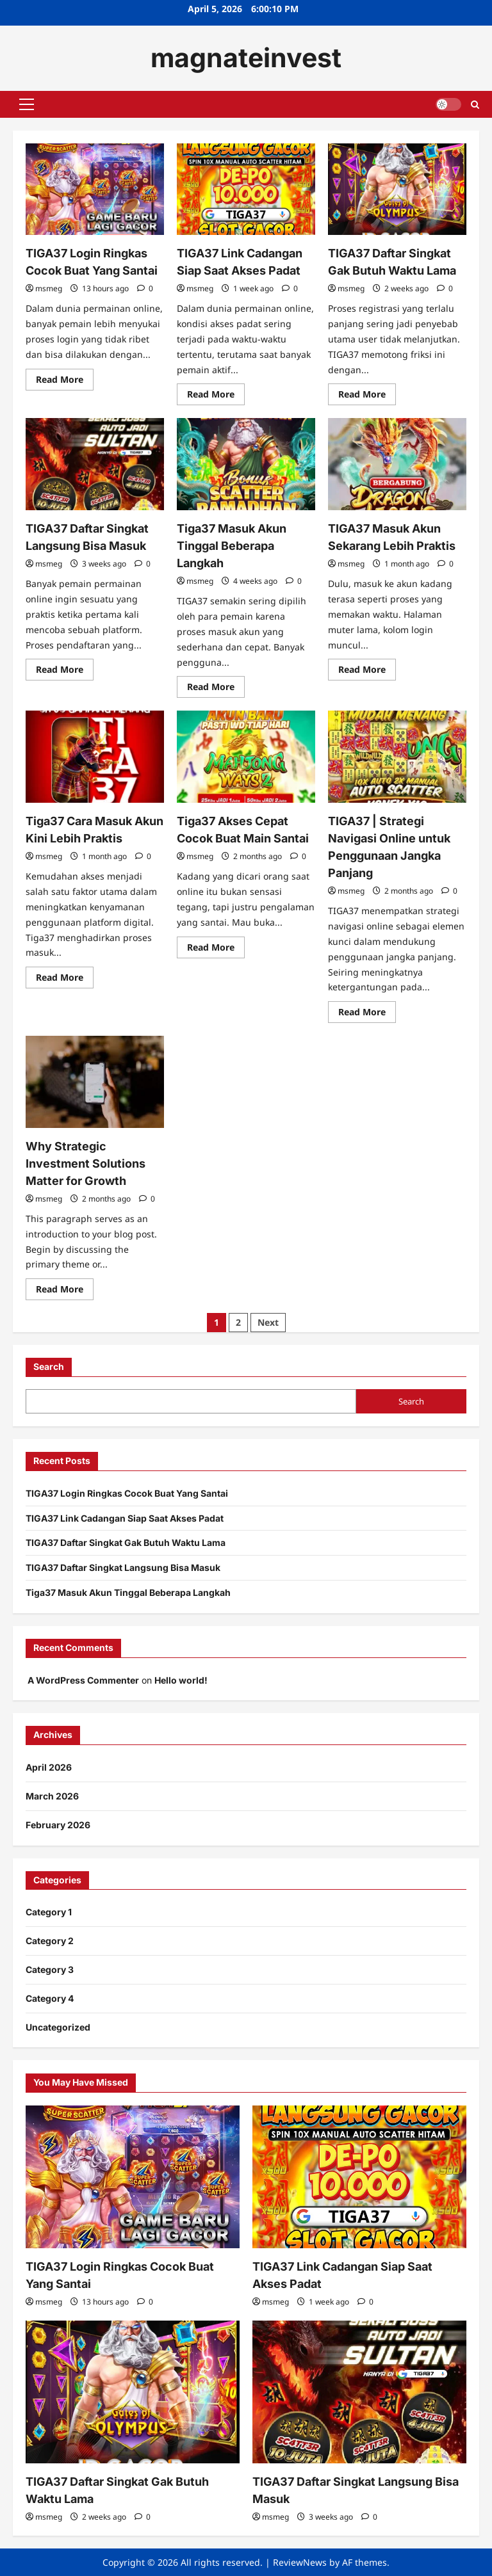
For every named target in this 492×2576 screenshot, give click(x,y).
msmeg (48, 288)
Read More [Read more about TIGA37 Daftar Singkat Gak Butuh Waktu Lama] (367, 396)
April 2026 (49, 1767)
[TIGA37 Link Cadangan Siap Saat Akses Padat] (246, 189)
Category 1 (49, 1911)
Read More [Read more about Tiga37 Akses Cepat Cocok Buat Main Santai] (216, 949)
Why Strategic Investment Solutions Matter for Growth (85, 1163)
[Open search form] (475, 104)
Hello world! (181, 1680)
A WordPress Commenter (83, 1680)
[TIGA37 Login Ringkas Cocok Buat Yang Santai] (95, 189)
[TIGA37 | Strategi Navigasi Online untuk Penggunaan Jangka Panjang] (397, 757)
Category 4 (50, 1998)
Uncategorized (58, 2027)
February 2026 (58, 1824)
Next (268, 1322)
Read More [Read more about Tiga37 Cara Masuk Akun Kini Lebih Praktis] (65, 979)
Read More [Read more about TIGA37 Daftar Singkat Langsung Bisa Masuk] (65, 671)
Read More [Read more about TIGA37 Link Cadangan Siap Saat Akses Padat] (216, 396)
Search (48, 1366)
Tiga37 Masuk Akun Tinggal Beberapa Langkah (231, 546)
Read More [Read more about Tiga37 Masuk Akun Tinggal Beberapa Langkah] (216, 689)
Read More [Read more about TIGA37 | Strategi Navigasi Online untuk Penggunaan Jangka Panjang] (367, 1014)
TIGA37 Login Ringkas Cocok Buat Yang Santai (127, 1493)
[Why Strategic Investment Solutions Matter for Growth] (95, 1082)
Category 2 (50, 1940)
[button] (26, 104)
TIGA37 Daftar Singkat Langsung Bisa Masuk (123, 1567)
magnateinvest (246, 58)
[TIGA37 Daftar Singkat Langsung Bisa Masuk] (95, 464)
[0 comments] (145, 288)
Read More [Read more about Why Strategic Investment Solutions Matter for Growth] (65, 1291)
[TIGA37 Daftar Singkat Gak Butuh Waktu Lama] (397, 189)
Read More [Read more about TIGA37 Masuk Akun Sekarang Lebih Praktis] (367, 671)
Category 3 (50, 1969)
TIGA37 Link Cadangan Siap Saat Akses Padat (125, 1518)
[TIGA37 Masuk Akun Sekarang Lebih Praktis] (397, 464)
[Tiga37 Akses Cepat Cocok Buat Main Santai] (246, 757)
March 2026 (52, 1796)
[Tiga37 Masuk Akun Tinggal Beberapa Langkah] (246, 464)
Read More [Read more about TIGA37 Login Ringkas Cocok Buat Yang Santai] (65, 381)
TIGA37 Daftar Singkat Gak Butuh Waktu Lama (126, 1542)
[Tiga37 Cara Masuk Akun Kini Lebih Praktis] (95, 757)
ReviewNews (300, 2562)
